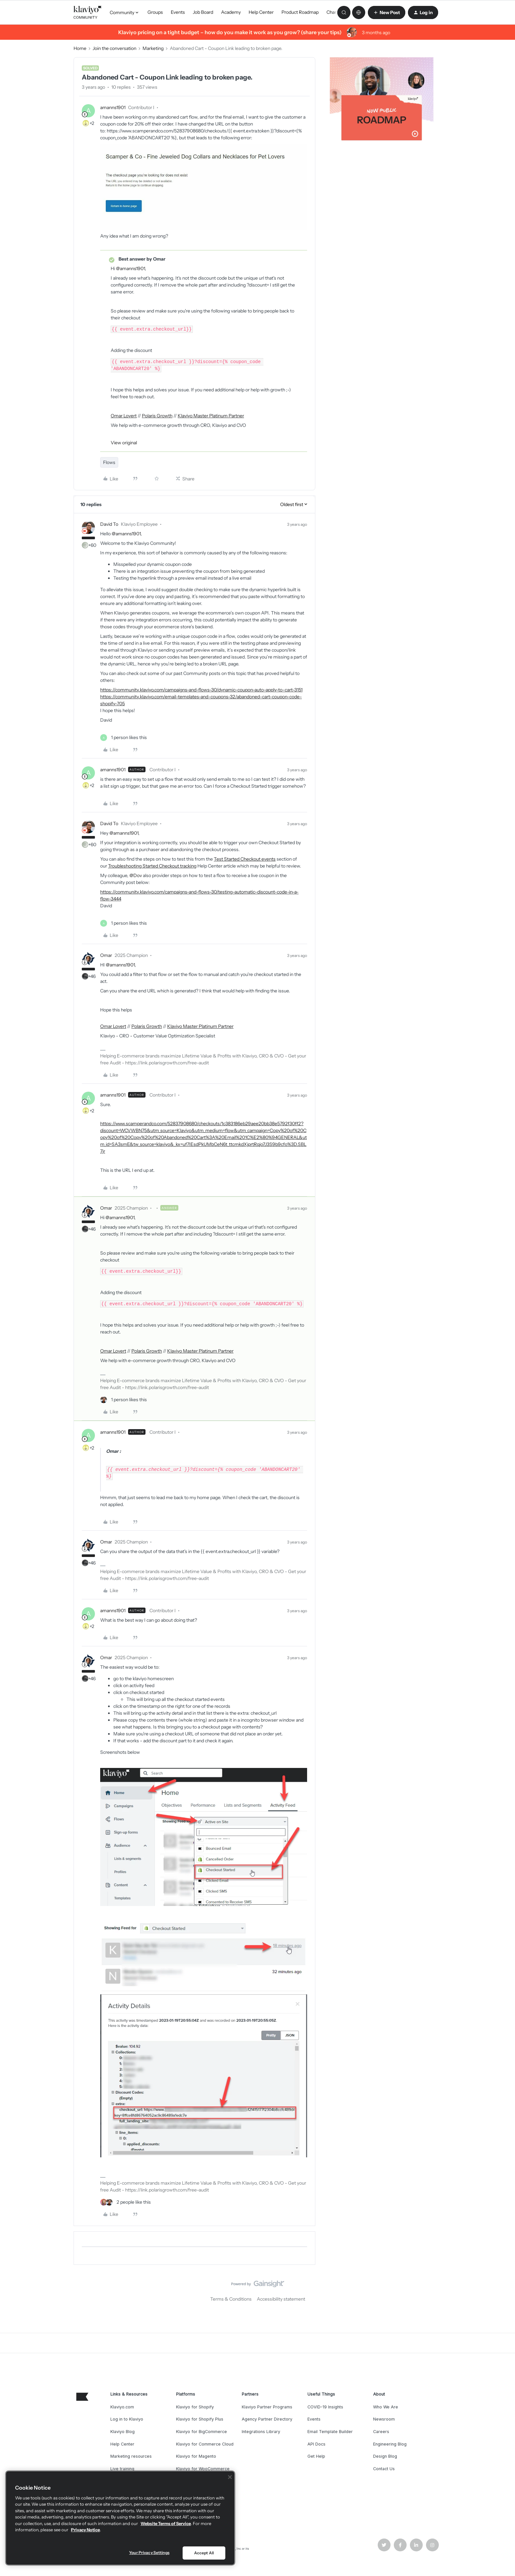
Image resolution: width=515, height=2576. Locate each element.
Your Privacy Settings (149, 2552)
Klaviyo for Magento (196, 2456)
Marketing (153, 48)
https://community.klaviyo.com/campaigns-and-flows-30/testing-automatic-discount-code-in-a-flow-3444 (199, 895)
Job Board (203, 12)
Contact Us (384, 2468)
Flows (109, 462)
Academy (231, 12)
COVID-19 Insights (325, 2406)
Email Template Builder (330, 2431)
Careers (381, 2431)
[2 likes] (125, 2202)
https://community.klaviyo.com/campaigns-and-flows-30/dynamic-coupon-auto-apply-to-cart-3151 (201, 690)
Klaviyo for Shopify (195, 2406)
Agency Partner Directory (267, 2419)
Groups (155, 12)
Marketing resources (131, 2456)
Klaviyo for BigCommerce (201, 2431)
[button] (386, 12)
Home (80, 48)
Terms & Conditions (231, 2299)
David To (109, 524)
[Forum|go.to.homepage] (88, 12)
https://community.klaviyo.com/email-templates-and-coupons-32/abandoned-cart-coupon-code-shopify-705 (201, 700)
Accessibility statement (281, 2299)
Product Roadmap (300, 12)
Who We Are (385, 2406)
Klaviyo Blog (122, 2431)
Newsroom (384, 2419)
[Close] (230, 2477)
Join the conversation (114, 48)
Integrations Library (261, 2431)
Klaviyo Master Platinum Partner (211, 416)
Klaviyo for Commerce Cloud (205, 2444)
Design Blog (385, 2456)
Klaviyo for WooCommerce (203, 2468)
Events (178, 12)
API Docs (316, 2444)
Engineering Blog (390, 2444)
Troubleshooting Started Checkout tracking (152, 866)
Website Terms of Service (166, 2523)
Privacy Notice (85, 2529)
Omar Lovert (124, 416)
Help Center (261, 12)
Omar (106, 955)
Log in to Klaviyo (126, 2419)
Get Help (316, 2456)
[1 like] (123, 737)
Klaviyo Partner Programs (267, 2406)
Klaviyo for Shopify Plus (199, 2419)
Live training (122, 2468)
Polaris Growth (157, 416)
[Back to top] (501, 2289)
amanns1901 (112, 107)
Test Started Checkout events (245, 859)
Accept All (204, 2552)
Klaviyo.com (122, 2406)
